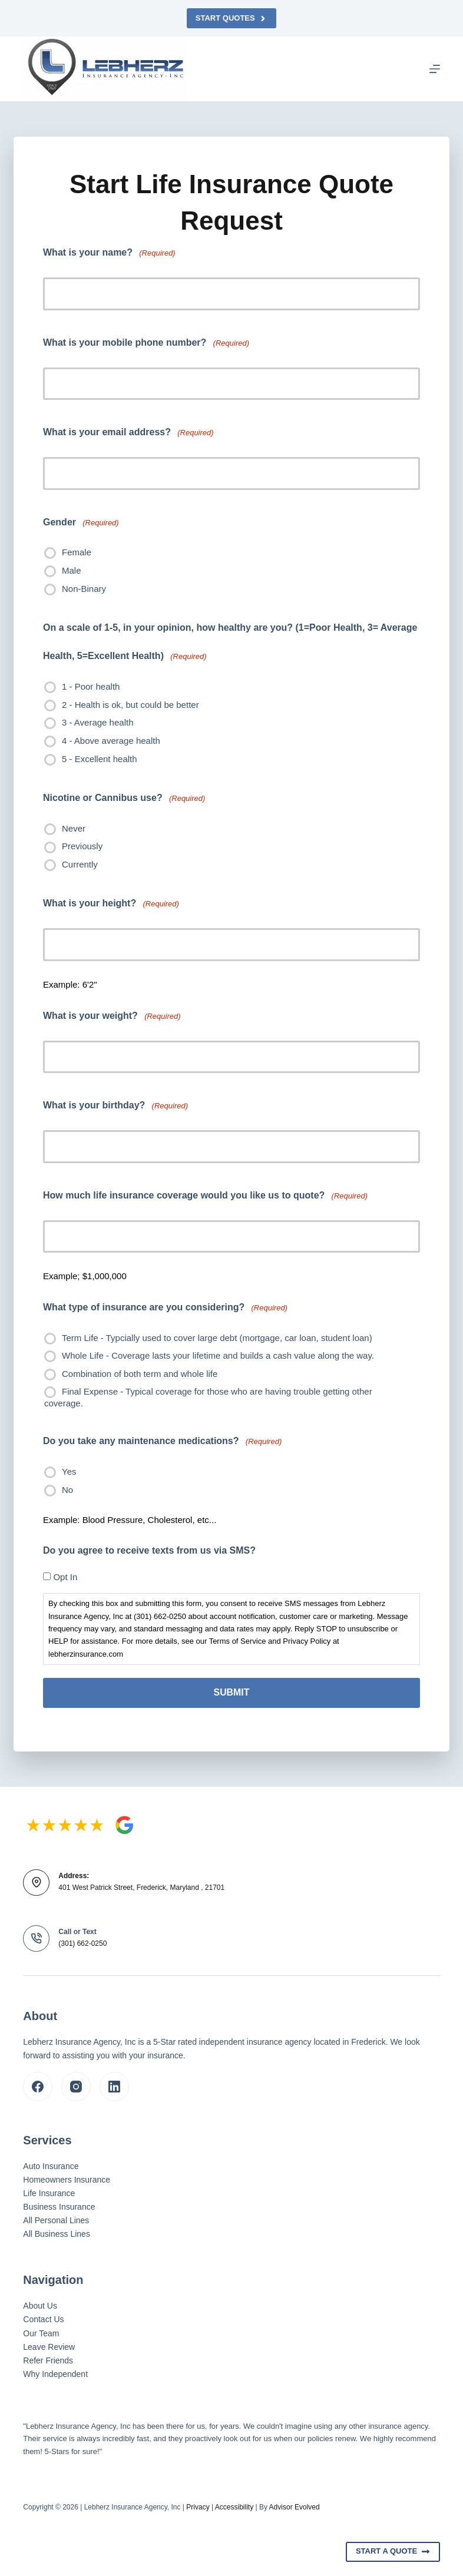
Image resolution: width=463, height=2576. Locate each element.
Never (73, 828)
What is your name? (109, 252)
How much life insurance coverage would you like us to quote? (205, 1195)
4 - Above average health (111, 741)
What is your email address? (128, 432)
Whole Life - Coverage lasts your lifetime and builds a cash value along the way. (218, 1355)
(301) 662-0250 (82, 1943)
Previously (82, 846)
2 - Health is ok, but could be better (130, 705)
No (67, 1490)
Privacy (197, 2507)
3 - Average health (97, 722)
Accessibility (234, 2507)
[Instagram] (76, 2086)
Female (76, 552)
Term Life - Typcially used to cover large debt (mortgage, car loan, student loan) (217, 1338)
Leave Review (49, 2346)
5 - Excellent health (99, 759)
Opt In (65, 1577)
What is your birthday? (115, 1105)
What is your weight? (112, 1016)
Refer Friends (48, 2360)
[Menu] (434, 69)
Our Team (41, 2332)
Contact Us (43, 2319)
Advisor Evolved (294, 2507)
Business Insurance (59, 2206)
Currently (80, 864)
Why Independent (55, 2373)
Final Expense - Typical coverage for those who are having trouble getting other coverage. (208, 1397)
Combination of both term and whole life (139, 1374)
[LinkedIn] (114, 2086)
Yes (69, 1471)
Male (71, 570)
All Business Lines (56, 2234)
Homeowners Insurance (66, 2179)
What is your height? (111, 903)
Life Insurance (49, 2193)
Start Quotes (231, 18)
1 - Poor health (91, 686)
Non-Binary (84, 589)
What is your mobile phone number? (146, 343)
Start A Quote (393, 2551)
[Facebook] (37, 2086)
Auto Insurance (50, 2165)
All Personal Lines (56, 2220)
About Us (40, 2305)
